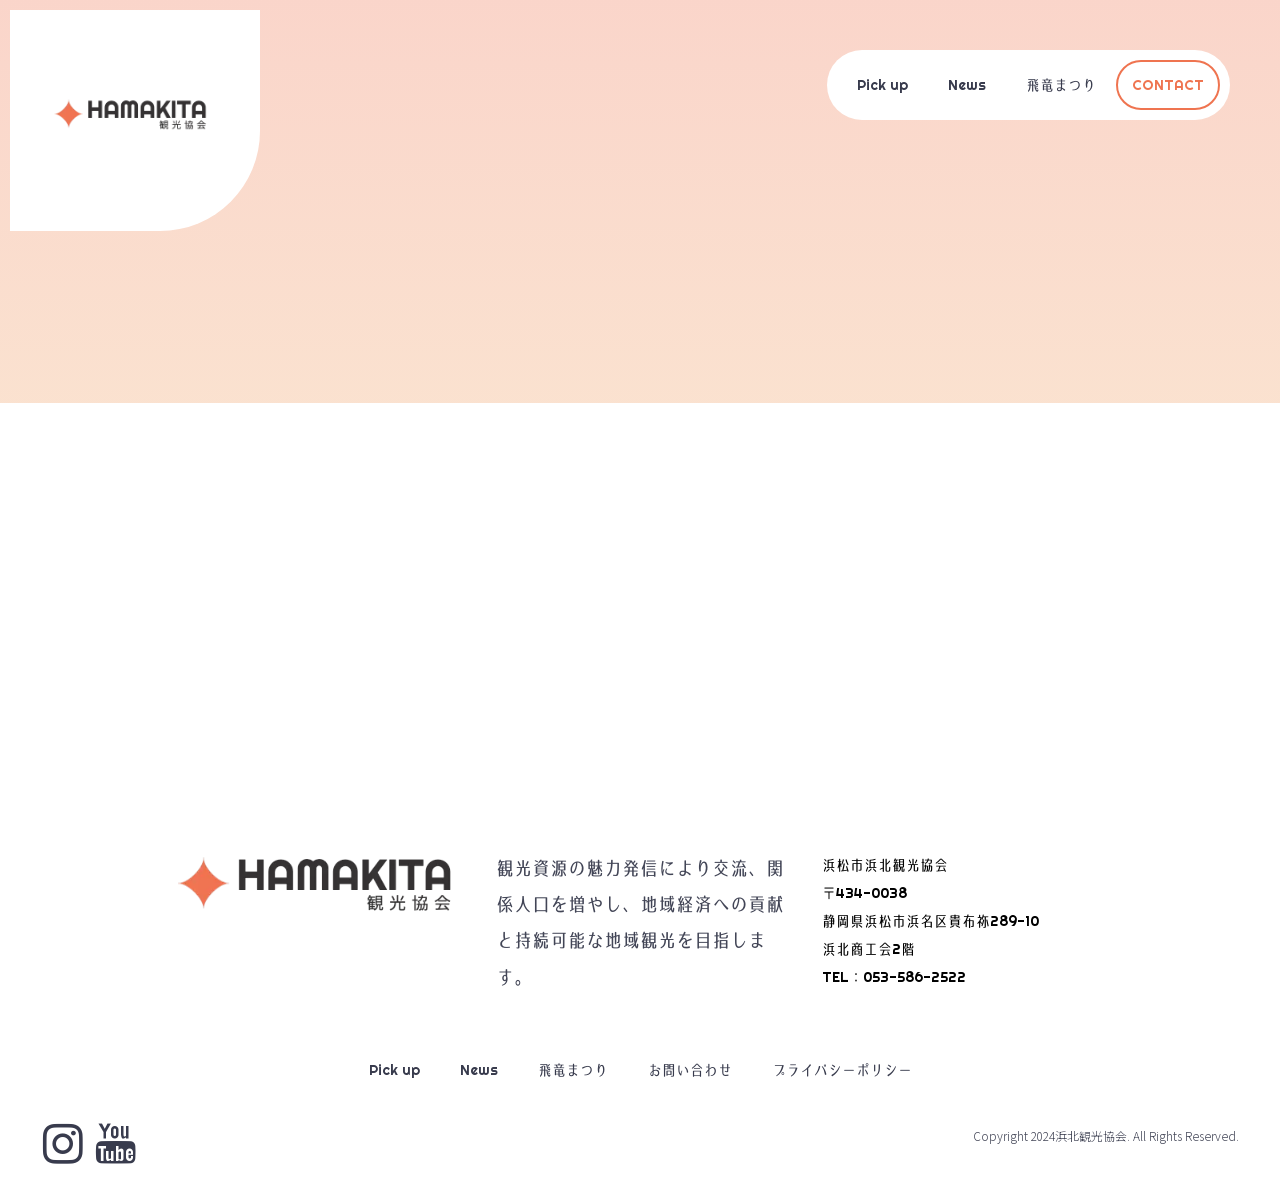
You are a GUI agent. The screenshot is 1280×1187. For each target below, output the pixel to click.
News (967, 85)
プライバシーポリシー (842, 1070)
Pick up (882, 85)
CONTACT (1168, 85)
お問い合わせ (690, 1070)
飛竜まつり (1061, 85)
